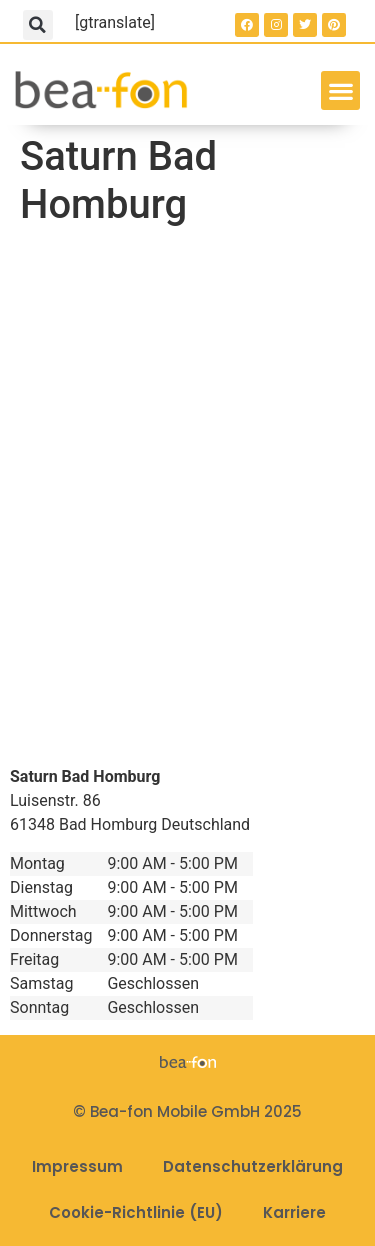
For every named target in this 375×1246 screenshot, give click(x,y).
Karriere (294, 1212)
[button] (38, 25)
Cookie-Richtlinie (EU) (136, 1212)
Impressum (77, 1166)
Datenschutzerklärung (253, 1166)
